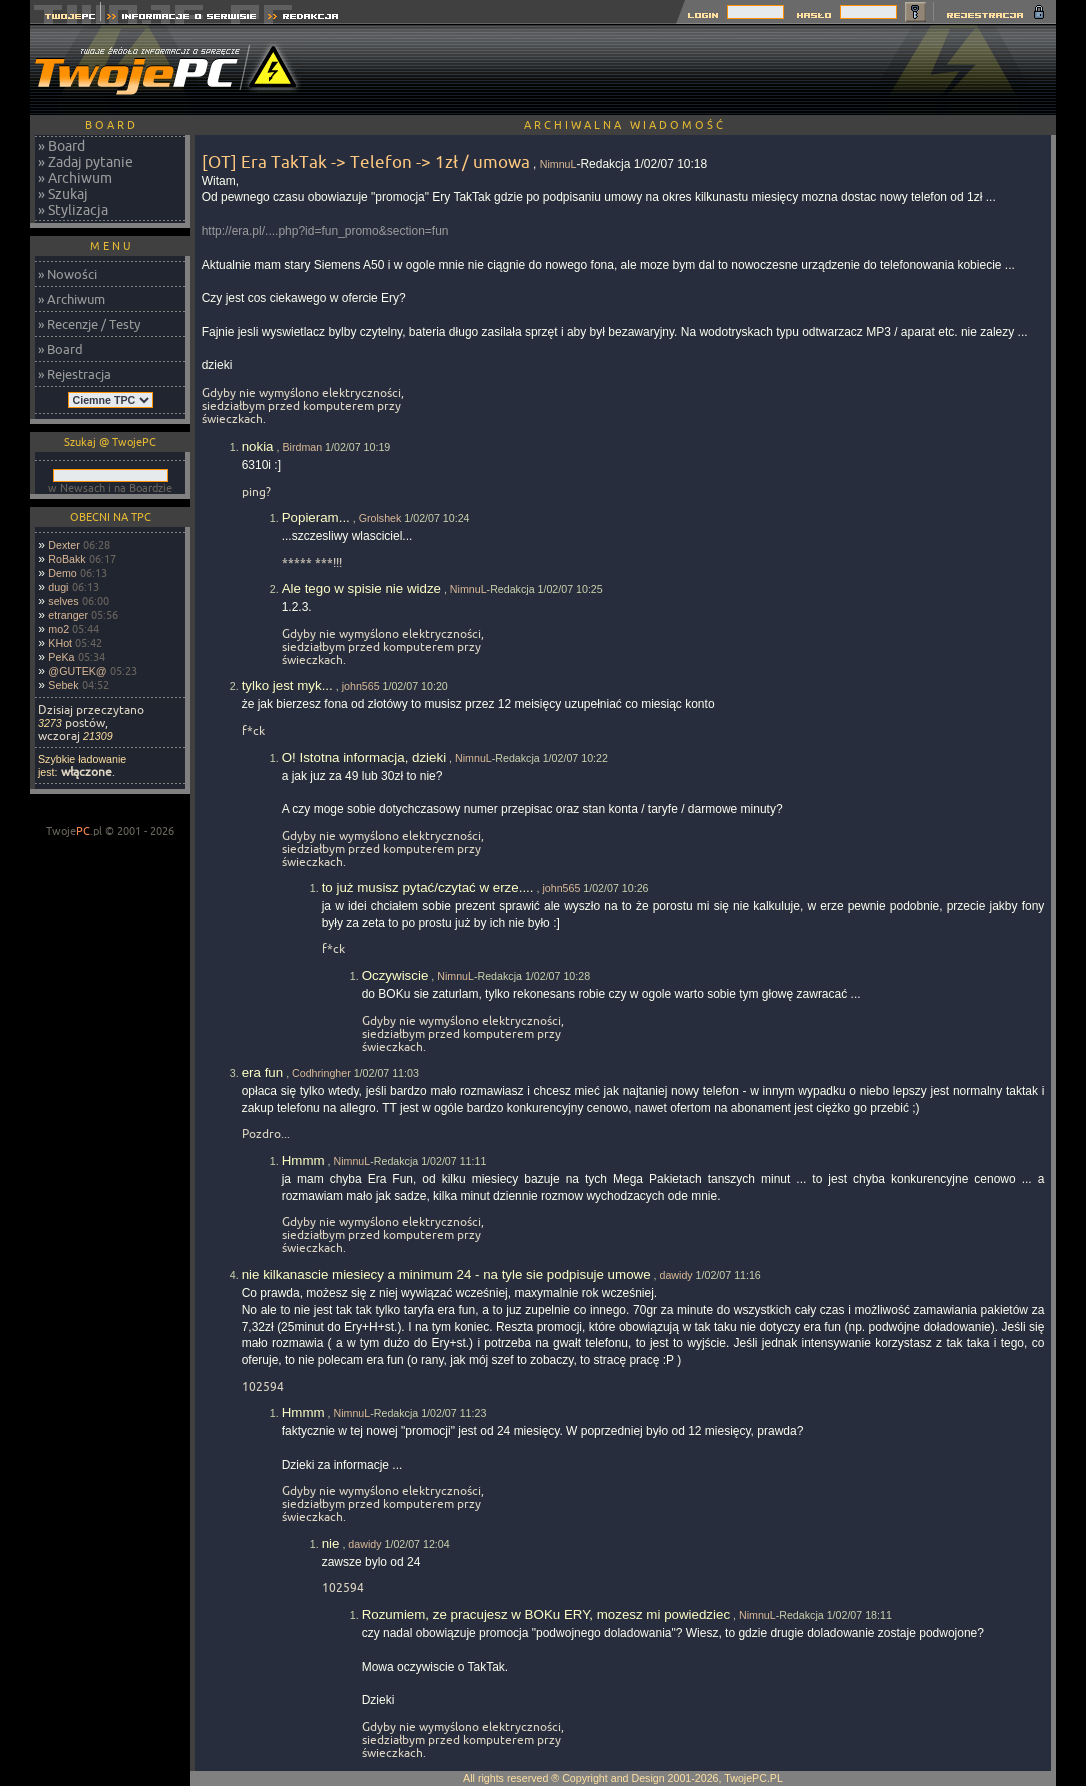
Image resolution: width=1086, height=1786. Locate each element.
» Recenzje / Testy (89, 324)
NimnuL (558, 164)
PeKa (61, 657)
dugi (58, 587)
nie (331, 1543)
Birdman (302, 447)
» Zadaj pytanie (85, 162)
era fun (263, 1072)
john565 (361, 686)
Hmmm (303, 1160)
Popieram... (316, 517)
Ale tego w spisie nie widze (361, 588)
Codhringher (321, 1073)
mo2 (58, 629)
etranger (68, 615)
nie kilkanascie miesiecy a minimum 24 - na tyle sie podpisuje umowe (446, 1274)
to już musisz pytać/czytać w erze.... (428, 887)
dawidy (675, 1275)
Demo (62, 573)
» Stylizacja (73, 210)
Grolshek (380, 518)
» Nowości (67, 274)
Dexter (63, 545)
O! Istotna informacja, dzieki (364, 757)
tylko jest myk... (287, 685)
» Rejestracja (74, 374)
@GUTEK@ (77, 671)
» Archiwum (75, 178)
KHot (60, 643)
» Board (61, 146)
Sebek (63, 685)
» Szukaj (63, 194)
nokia (258, 446)
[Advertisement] (692, 70)
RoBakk (66, 559)
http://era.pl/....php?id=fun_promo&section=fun (325, 231)
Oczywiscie (395, 975)
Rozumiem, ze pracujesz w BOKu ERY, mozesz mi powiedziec (546, 1614)
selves (63, 601)
